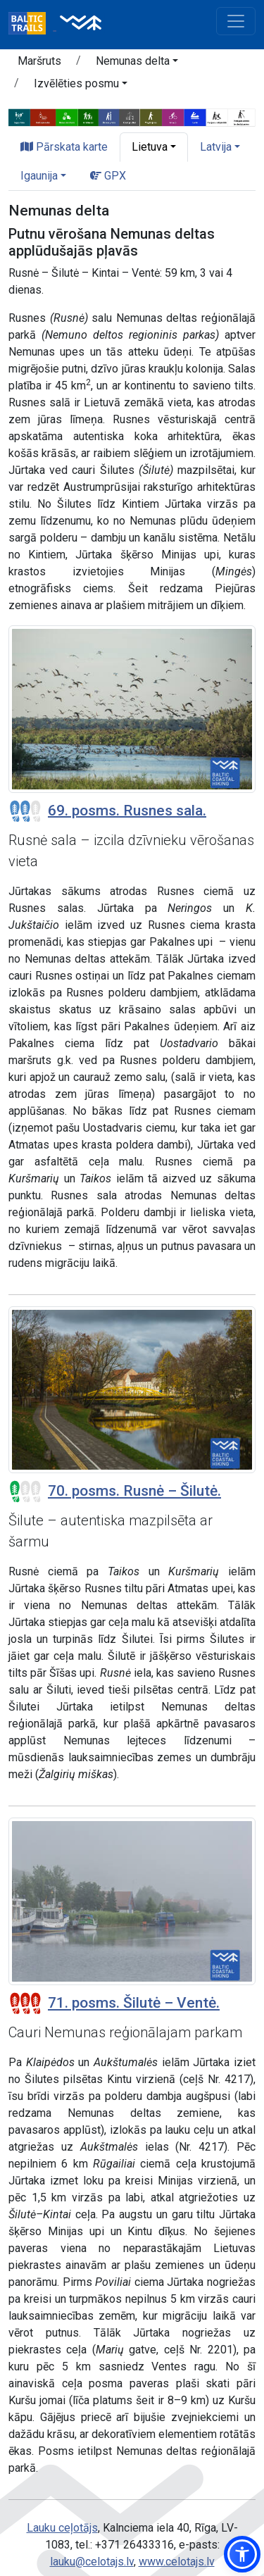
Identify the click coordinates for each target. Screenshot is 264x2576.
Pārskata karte (64, 147)
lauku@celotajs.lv (92, 2561)
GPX (108, 175)
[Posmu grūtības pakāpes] (25, 811)
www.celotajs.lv (177, 2561)
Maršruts (39, 61)
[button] (137, 63)
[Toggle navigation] (236, 21)
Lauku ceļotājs (62, 2527)
